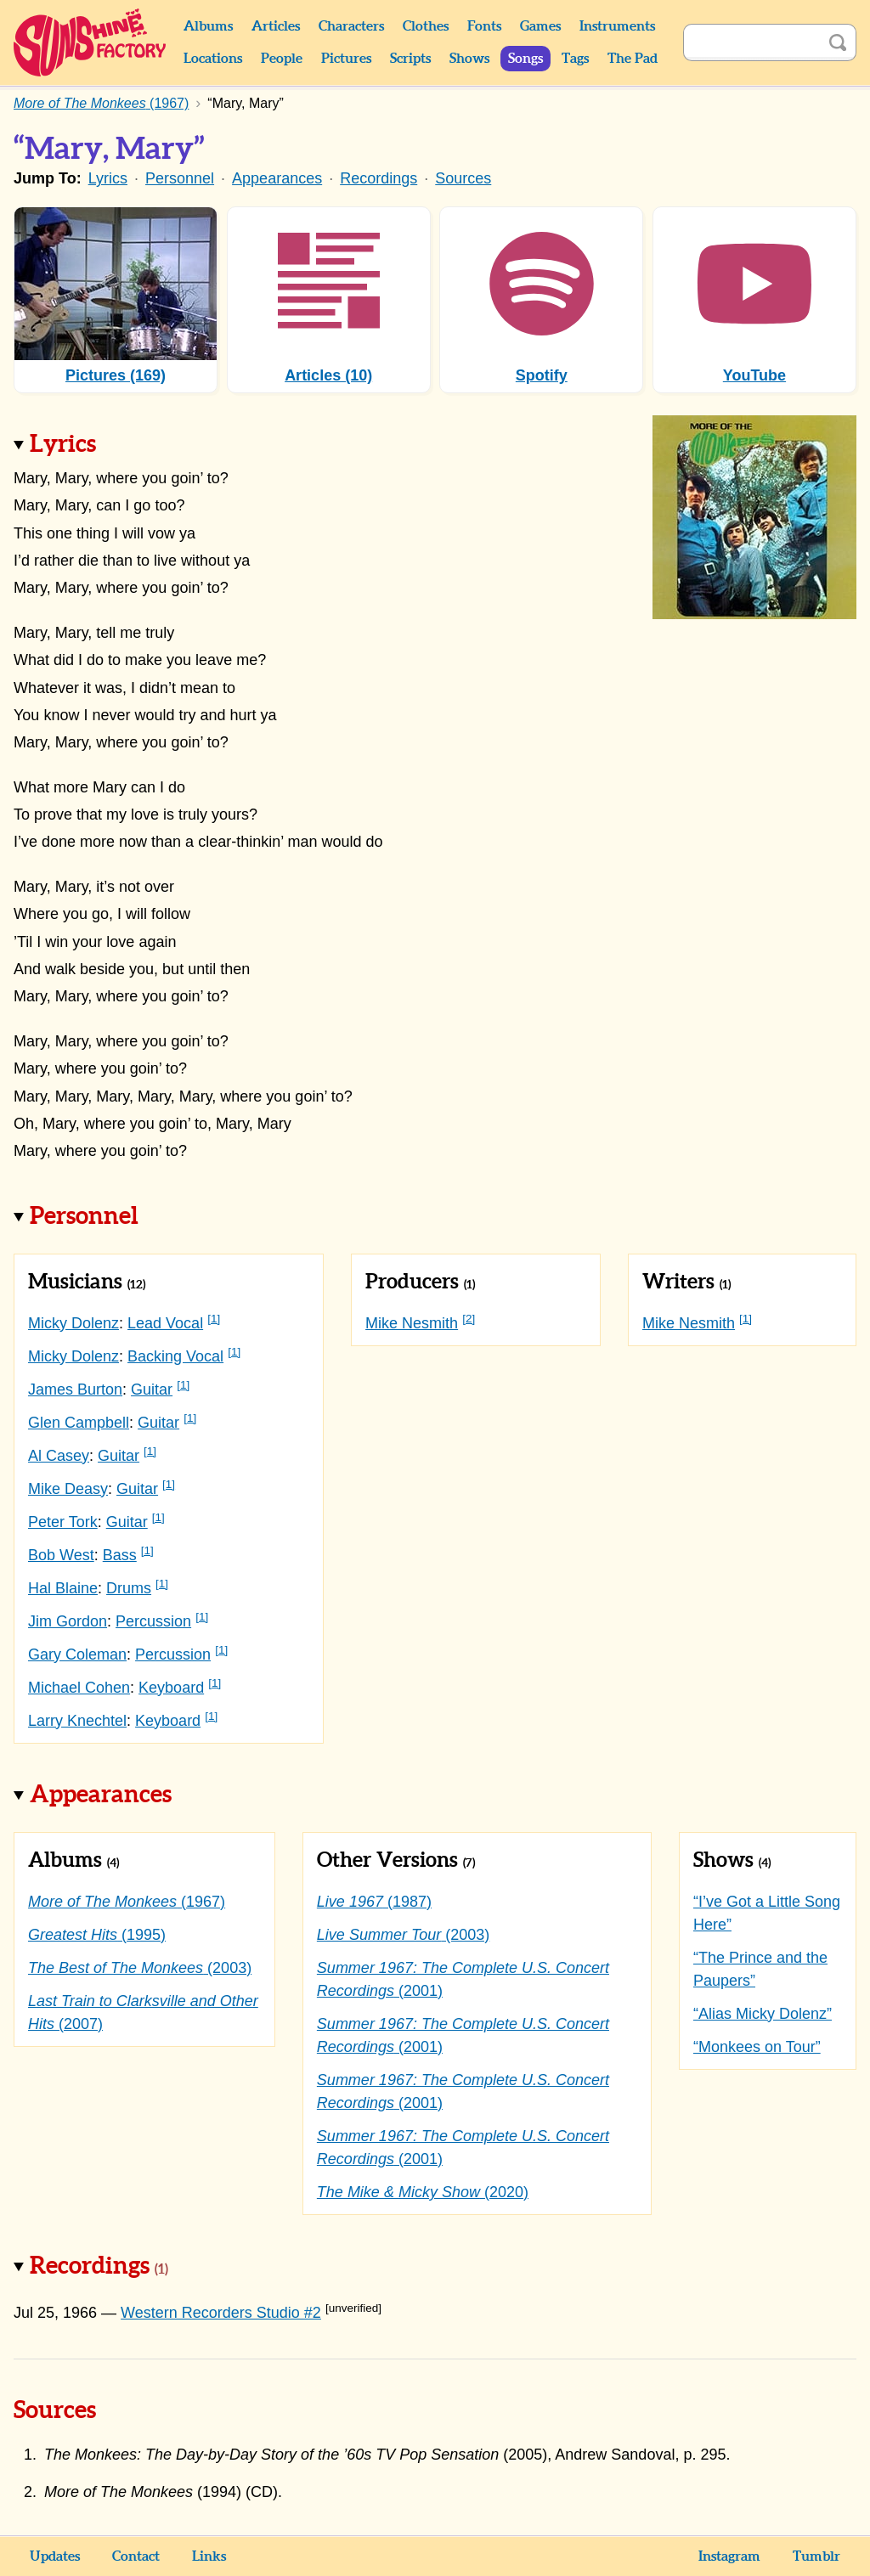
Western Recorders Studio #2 (221, 2312)
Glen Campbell (78, 1422)
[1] (213, 1318)
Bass (120, 1555)
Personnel (179, 178)
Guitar (151, 1389)
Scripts (410, 58)
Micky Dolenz (73, 1323)
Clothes (426, 26)
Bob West (61, 1555)
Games (540, 26)
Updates (55, 2556)
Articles (275, 26)
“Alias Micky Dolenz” (762, 2013)
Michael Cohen (79, 1687)
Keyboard (171, 1687)
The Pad (632, 58)
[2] (468, 1318)
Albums (208, 26)
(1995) (97, 1934)
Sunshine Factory (90, 42)
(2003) (139, 1967)
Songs (525, 58)
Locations (213, 58)
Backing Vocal (175, 1356)
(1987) (374, 1901)
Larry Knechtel (77, 1720)
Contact (136, 2556)
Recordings (378, 178)
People (281, 58)
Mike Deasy (68, 1488)
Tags (575, 58)
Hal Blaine (63, 1588)
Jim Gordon (67, 1621)
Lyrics (107, 178)
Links (209, 2556)
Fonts (484, 26)
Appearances (277, 178)
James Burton (75, 1389)
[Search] (751, 42)
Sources (463, 178)
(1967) (126, 1901)
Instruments (617, 26)
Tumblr (816, 2556)
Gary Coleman (77, 1654)
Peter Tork (63, 1521)
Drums (128, 1588)
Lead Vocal (165, 1323)
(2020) (422, 2192)
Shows (469, 58)
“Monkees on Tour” (757, 2046)
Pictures (346, 58)
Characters (351, 26)
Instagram (729, 2556)
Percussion (153, 1621)
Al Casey (58, 1455)
